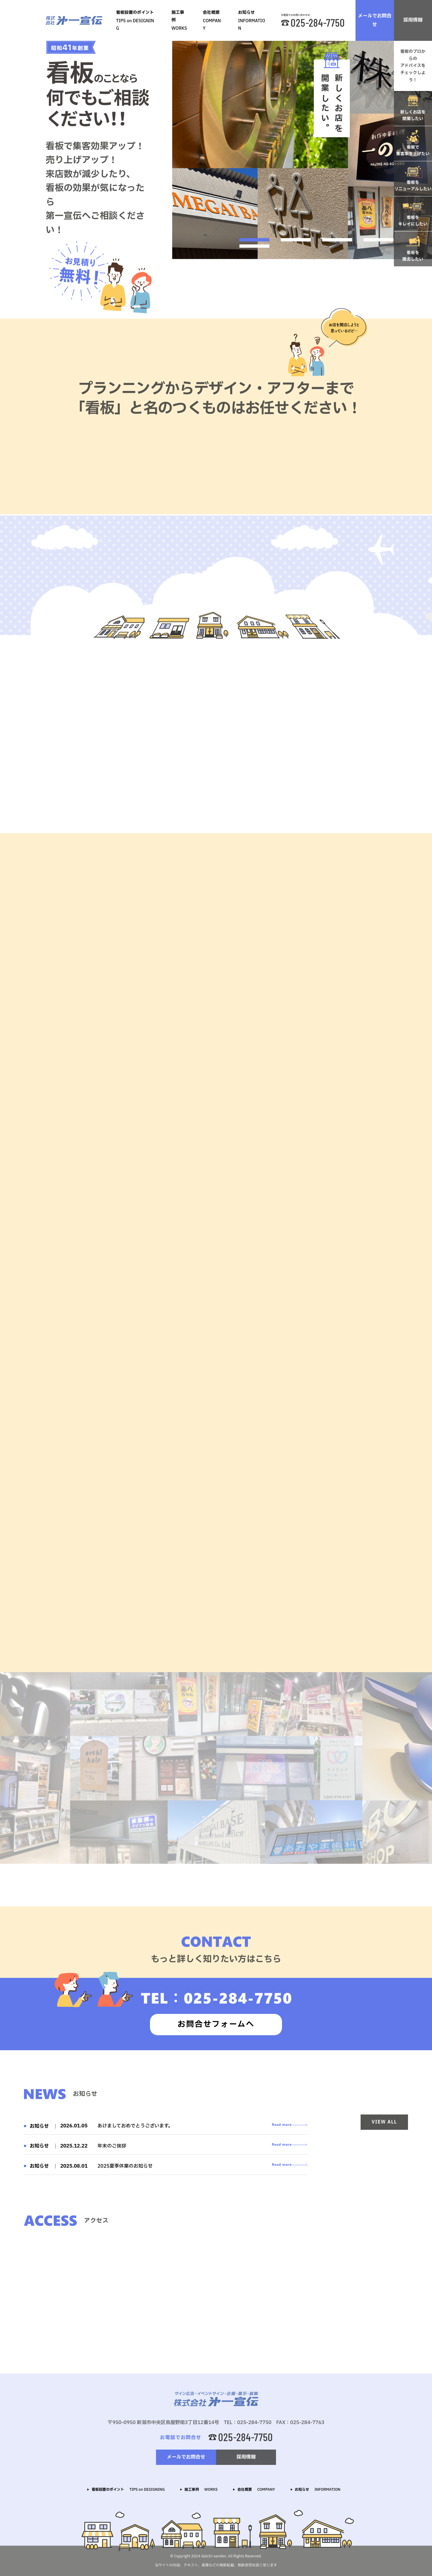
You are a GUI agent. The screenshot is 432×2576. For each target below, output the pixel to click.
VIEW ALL (384, 2122)
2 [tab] (296, 239)
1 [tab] (254, 239)
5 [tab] (254, 246)
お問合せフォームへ (216, 2024)
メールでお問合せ (375, 20)
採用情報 (412, 20)
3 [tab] (337, 239)
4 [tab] (379, 239)
